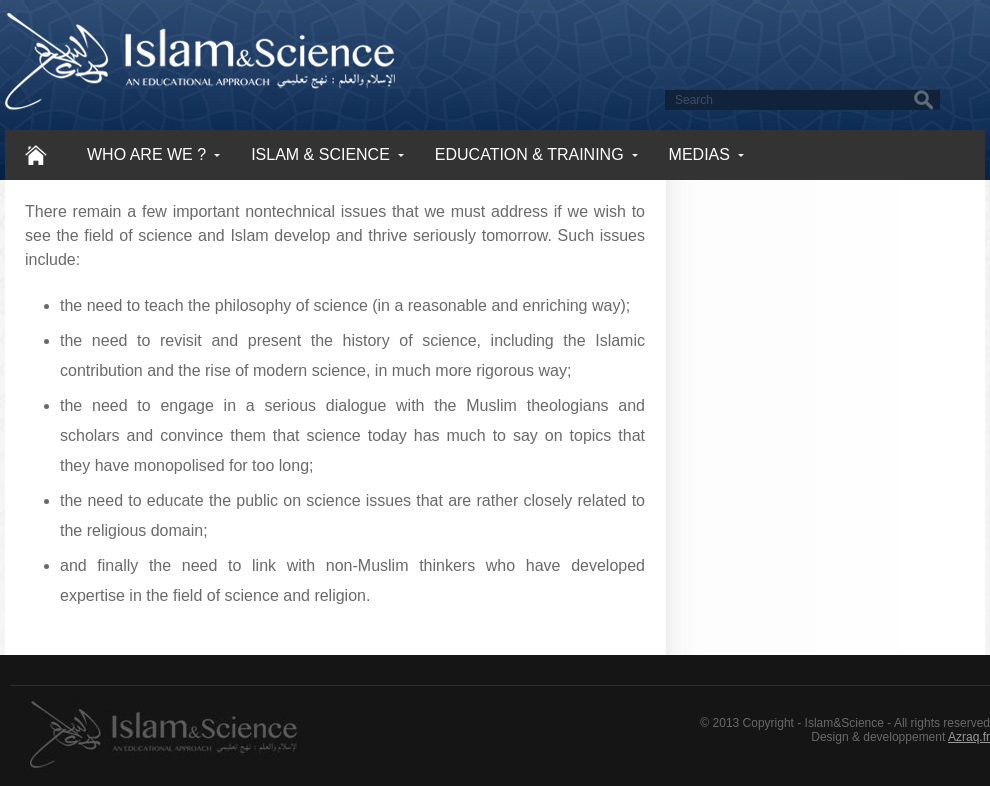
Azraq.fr (969, 737)
